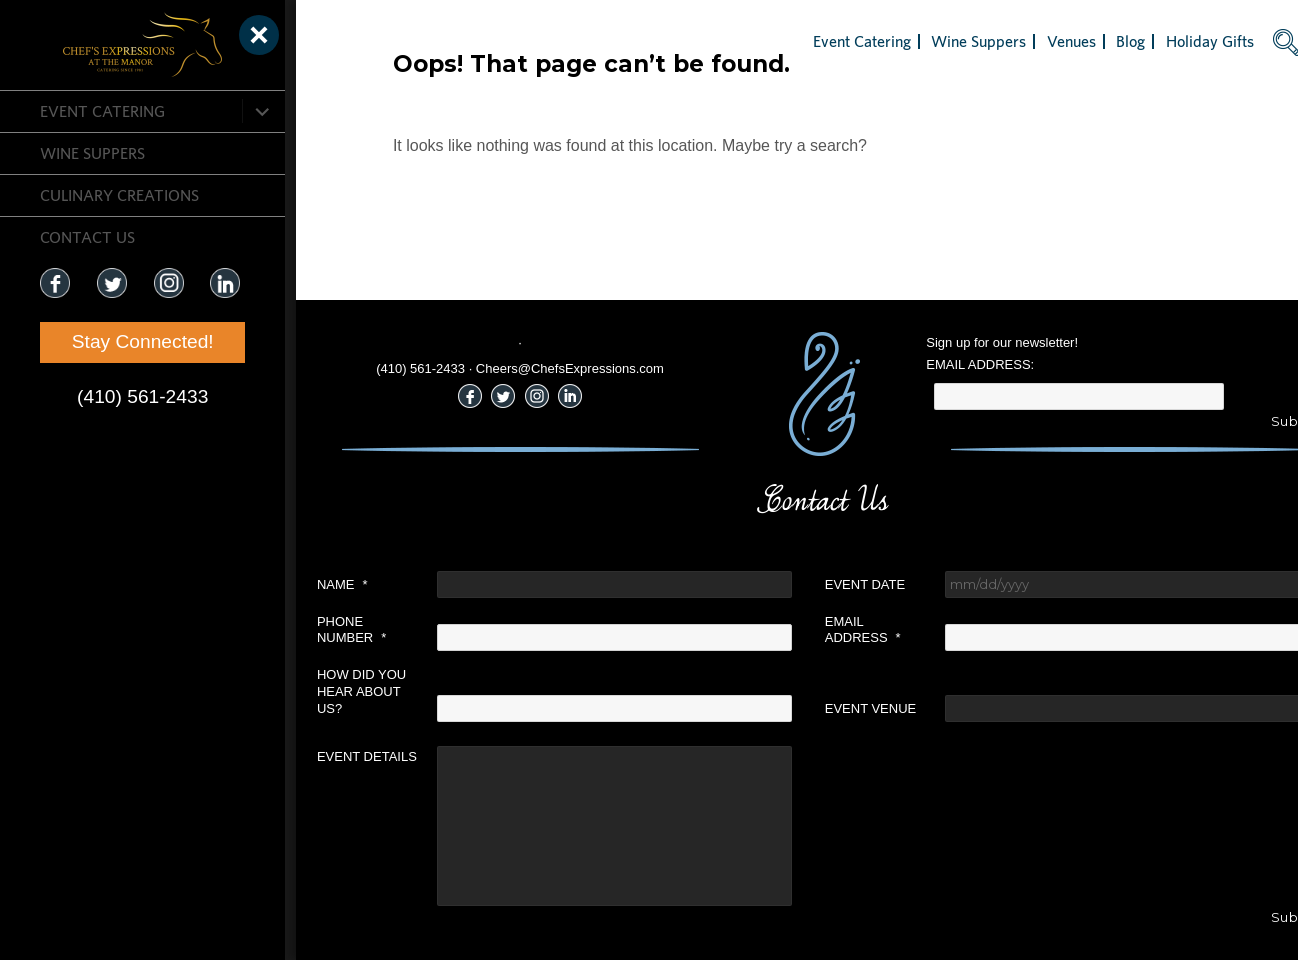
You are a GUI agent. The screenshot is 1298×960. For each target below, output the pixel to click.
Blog (1075, 41)
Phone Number (295, 630)
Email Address (807, 630)
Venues (1015, 41)
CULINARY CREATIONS (119, 195)
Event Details (311, 756)
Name (286, 584)
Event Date (809, 584)
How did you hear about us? (305, 691)
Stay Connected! (120, 341)
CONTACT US (87, 237)
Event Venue (815, 708)
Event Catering (102, 111)
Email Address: (925, 364)
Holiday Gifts (1154, 41)
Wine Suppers (92, 153)
